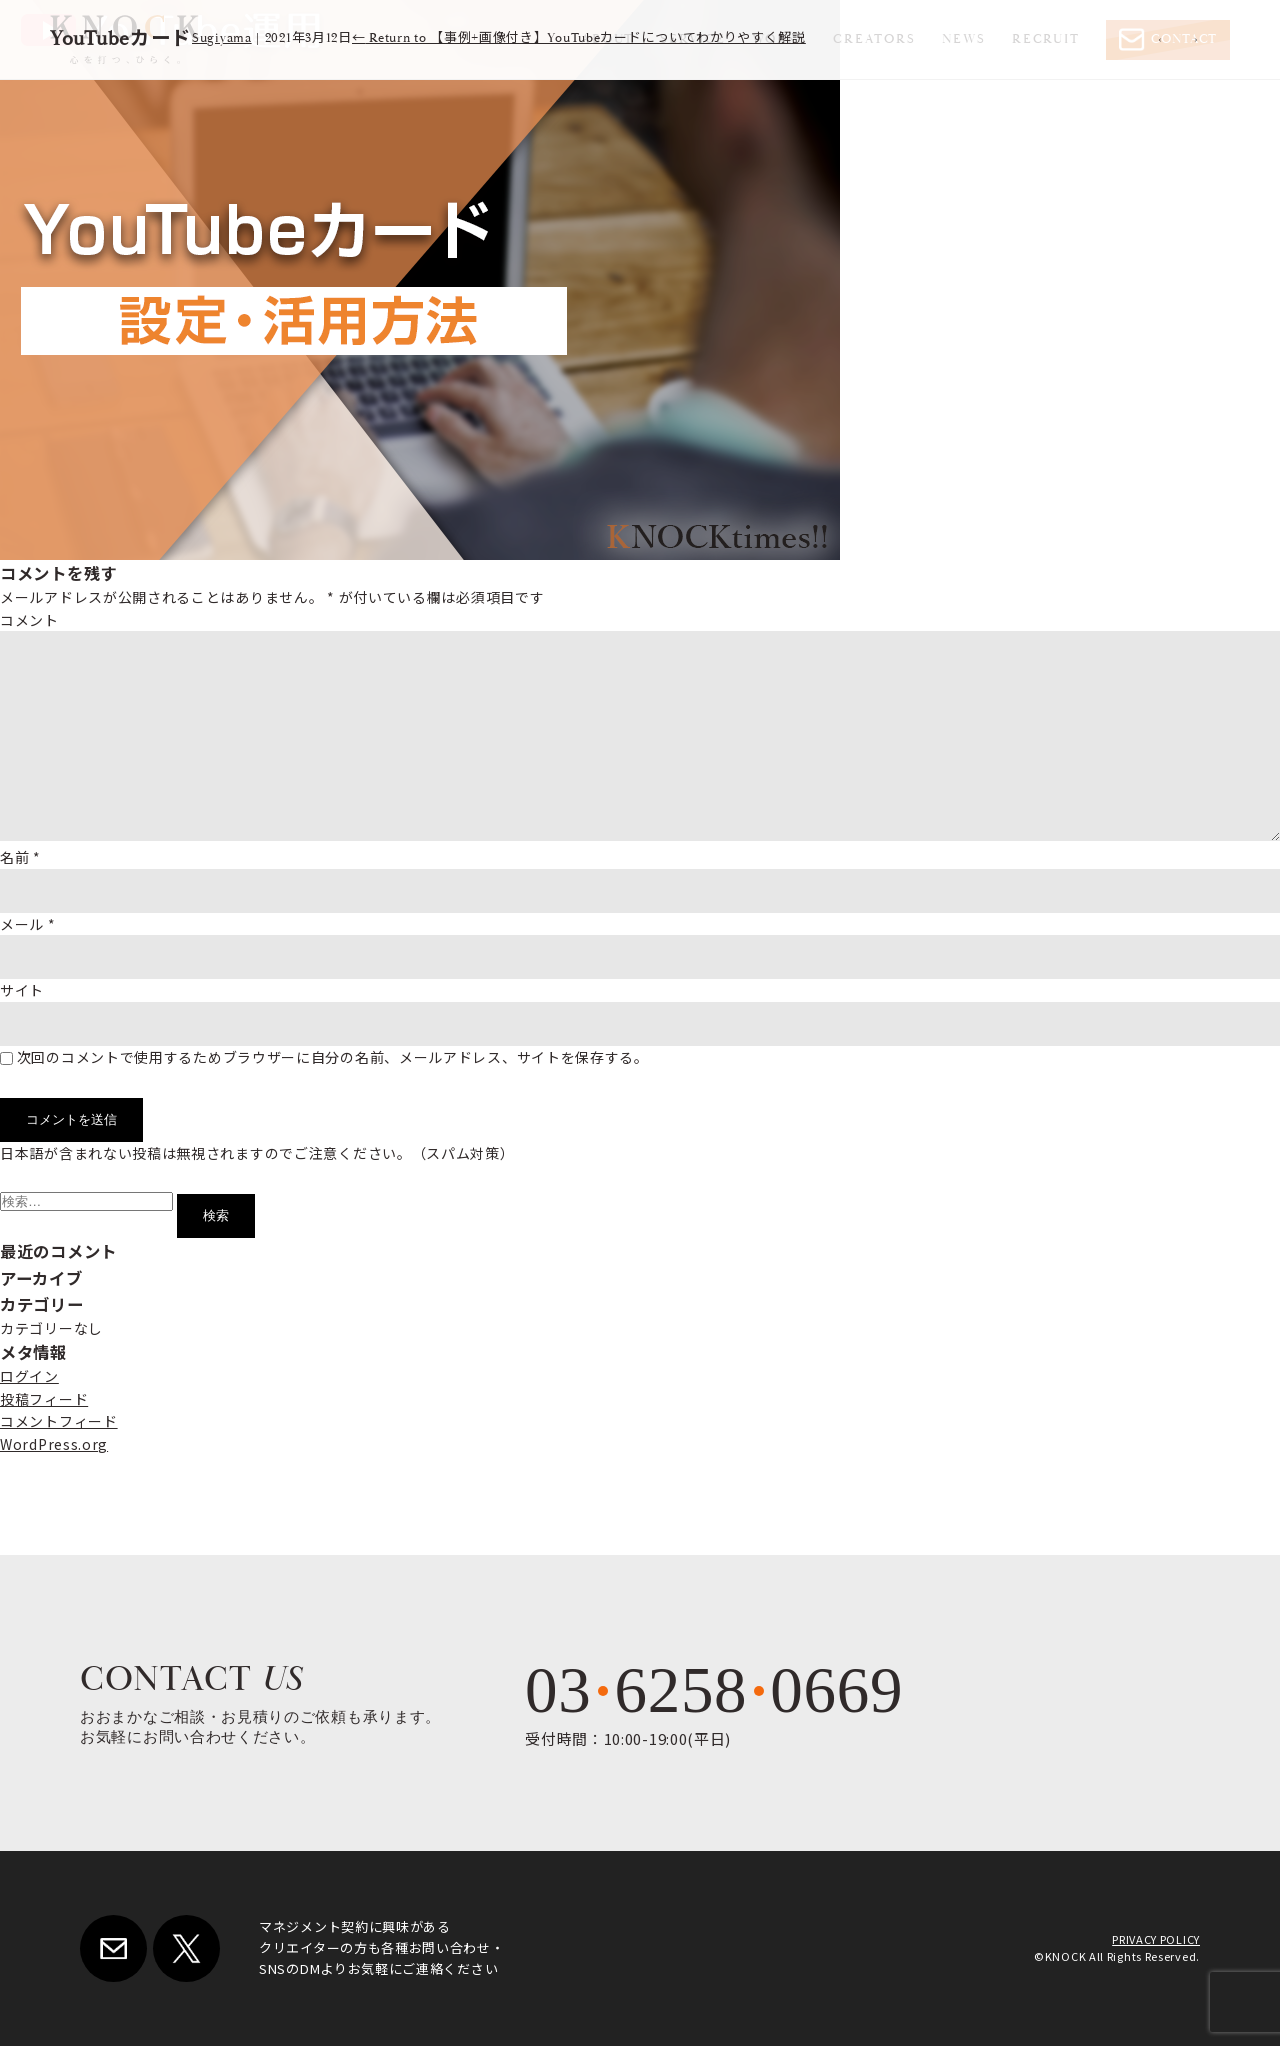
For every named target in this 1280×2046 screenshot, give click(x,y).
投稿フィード (44, 1399)
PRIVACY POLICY (1156, 1939)
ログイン (29, 1376)
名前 (20, 857)
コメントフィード (59, 1421)
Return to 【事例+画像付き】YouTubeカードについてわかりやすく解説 (579, 38)
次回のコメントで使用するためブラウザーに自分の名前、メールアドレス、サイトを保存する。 (333, 1057)
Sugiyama (222, 38)
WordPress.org (54, 1444)
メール (28, 924)
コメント (29, 620)
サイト (22, 990)
